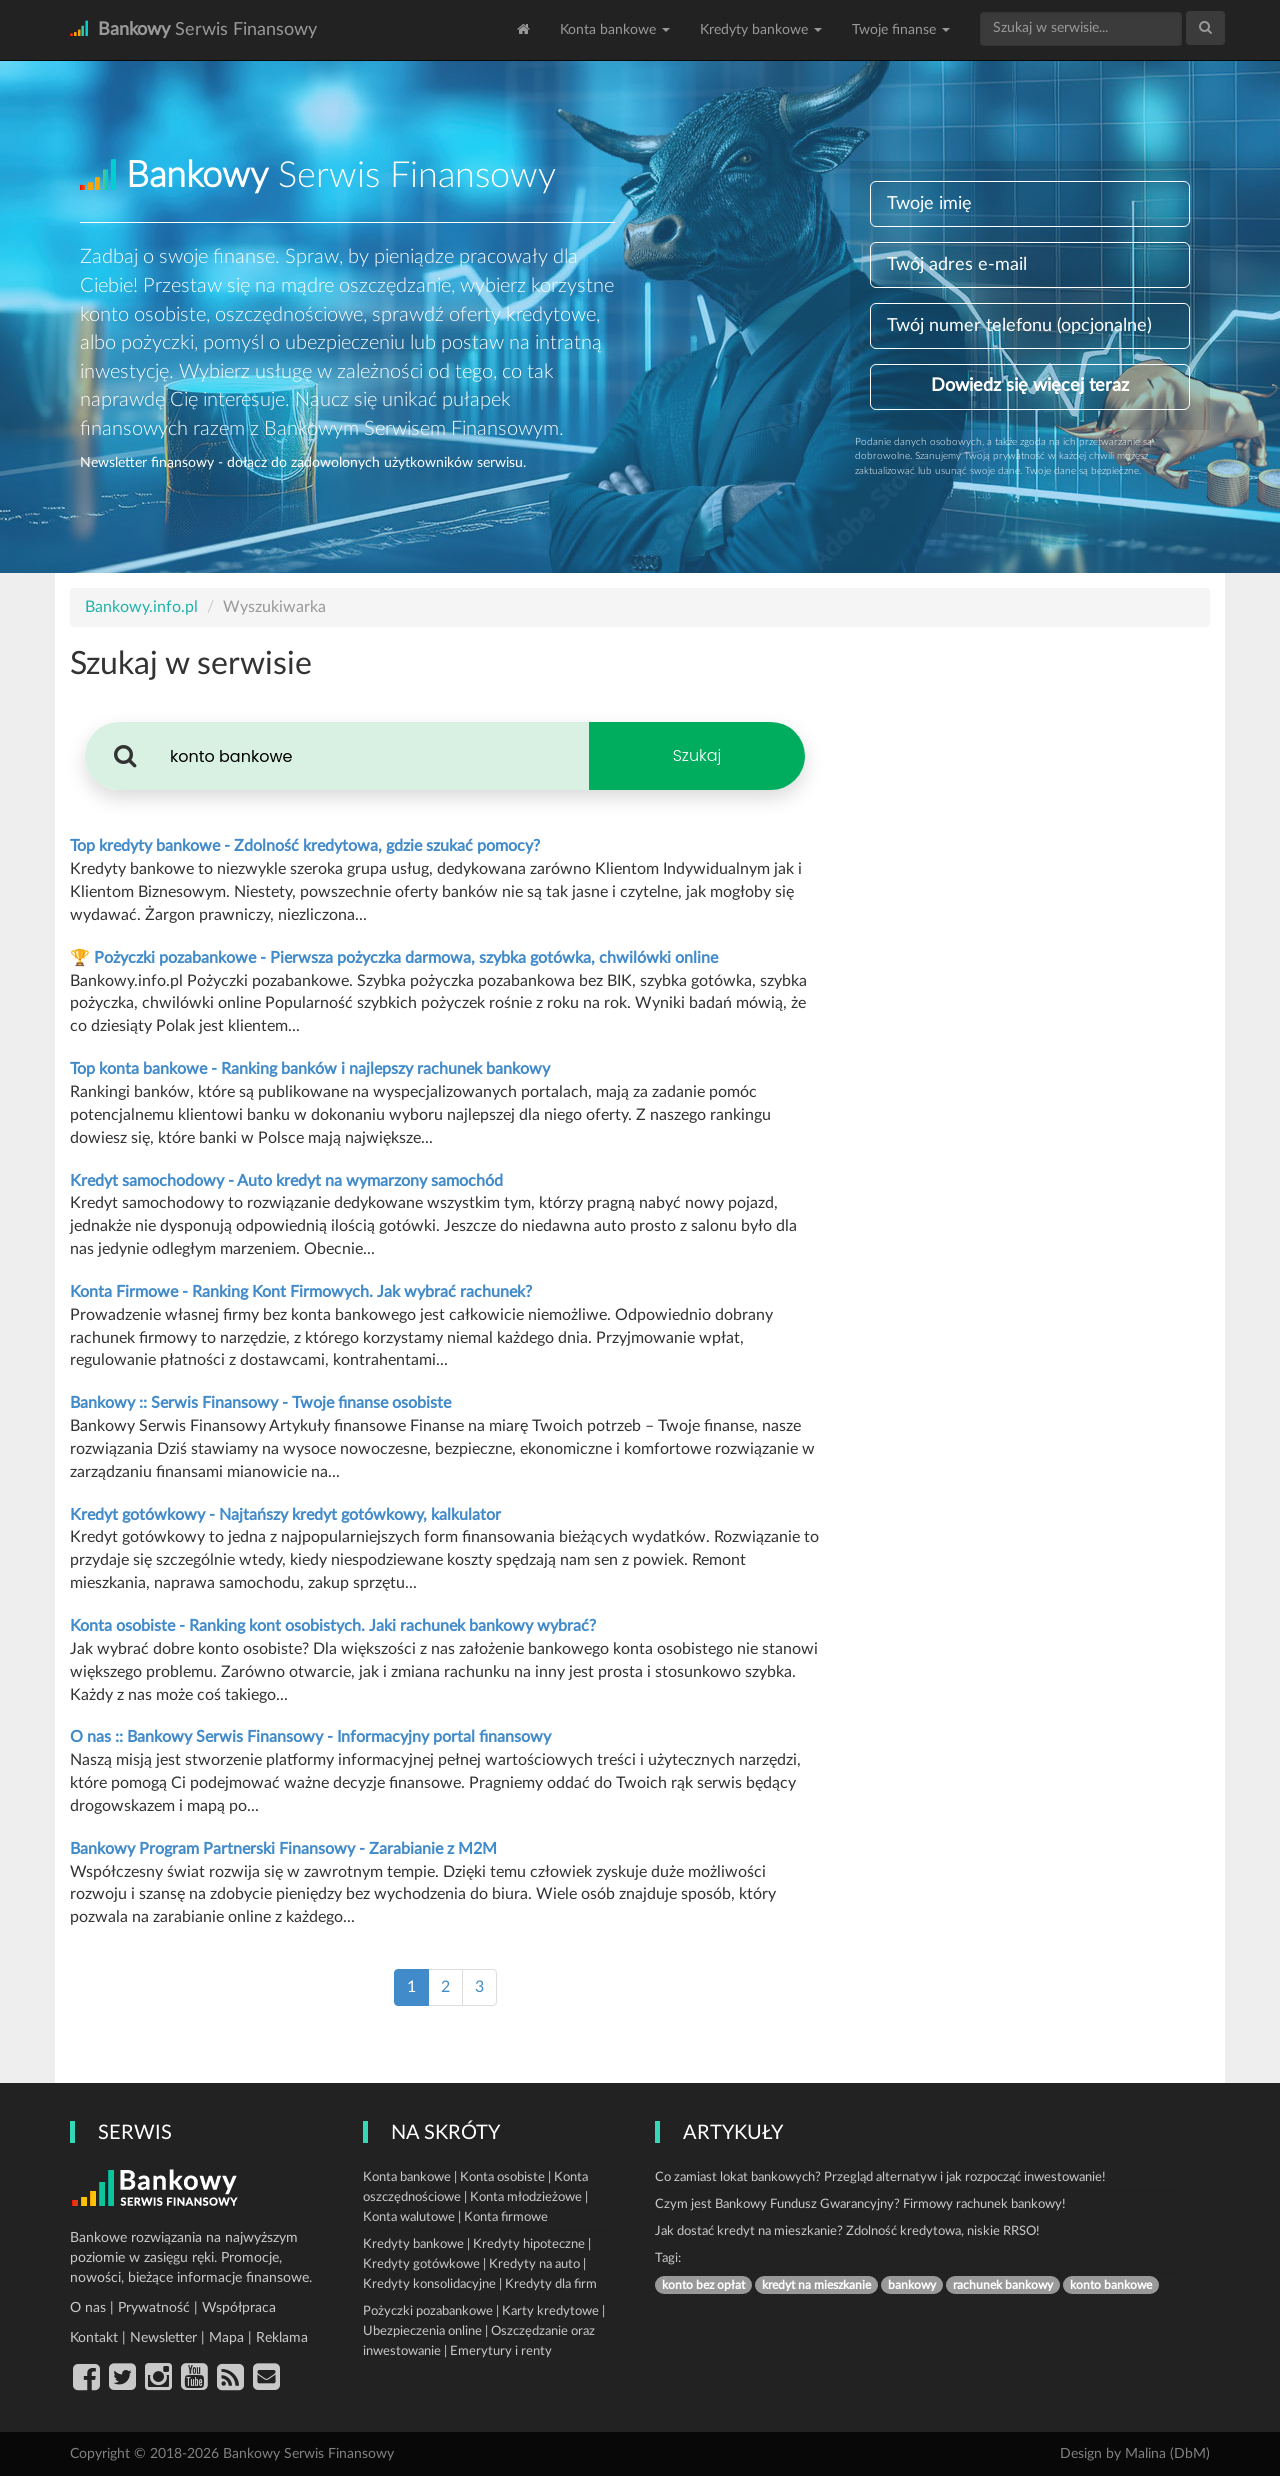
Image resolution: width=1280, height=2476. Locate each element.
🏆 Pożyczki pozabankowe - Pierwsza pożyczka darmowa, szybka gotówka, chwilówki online (394, 958)
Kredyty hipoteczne (529, 2244)
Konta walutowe (409, 2217)
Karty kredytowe (550, 2311)
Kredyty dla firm (551, 2284)
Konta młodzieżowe (526, 2197)
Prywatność (154, 2308)
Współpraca (239, 2308)
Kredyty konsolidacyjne (429, 2284)
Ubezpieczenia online (422, 2331)
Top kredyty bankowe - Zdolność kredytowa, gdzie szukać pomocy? (305, 846)
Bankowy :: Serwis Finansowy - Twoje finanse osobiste (260, 1403)
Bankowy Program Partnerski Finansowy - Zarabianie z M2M (283, 1849)
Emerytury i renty (501, 2351)
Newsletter (163, 2338)
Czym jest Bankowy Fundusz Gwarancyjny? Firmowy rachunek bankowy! (860, 2204)
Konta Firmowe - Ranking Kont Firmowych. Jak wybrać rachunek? (301, 1292)
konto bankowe (1111, 2285)
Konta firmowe (506, 2217)
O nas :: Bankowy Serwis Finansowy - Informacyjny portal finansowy (310, 1737)
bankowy (912, 2285)
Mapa (226, 2338)
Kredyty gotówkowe (421, 2264)
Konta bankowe (615, 30)
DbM (1190, 2454)
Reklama (282, 2338)
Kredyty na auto (534, 2264)
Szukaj (697, 755)
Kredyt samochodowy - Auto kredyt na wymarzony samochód (286, 1181)
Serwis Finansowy (193, 29)
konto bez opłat (703, 2285)
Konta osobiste (502, 2177)
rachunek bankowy (1003, 2285)
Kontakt (94, 2338)
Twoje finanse (901, 30)
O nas (88, 2308)
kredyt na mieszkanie (816, 2285)
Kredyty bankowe (761, 30)
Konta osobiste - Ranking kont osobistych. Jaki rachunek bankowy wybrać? (333, 1626)
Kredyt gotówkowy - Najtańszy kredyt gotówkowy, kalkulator (285, 1515)
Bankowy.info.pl (141, 607)
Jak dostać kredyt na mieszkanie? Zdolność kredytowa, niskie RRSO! (847, 2231)
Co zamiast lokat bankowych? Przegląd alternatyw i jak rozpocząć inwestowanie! (880, 2177)
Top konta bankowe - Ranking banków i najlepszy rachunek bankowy (310, 1069)
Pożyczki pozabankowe (428, 2311)
